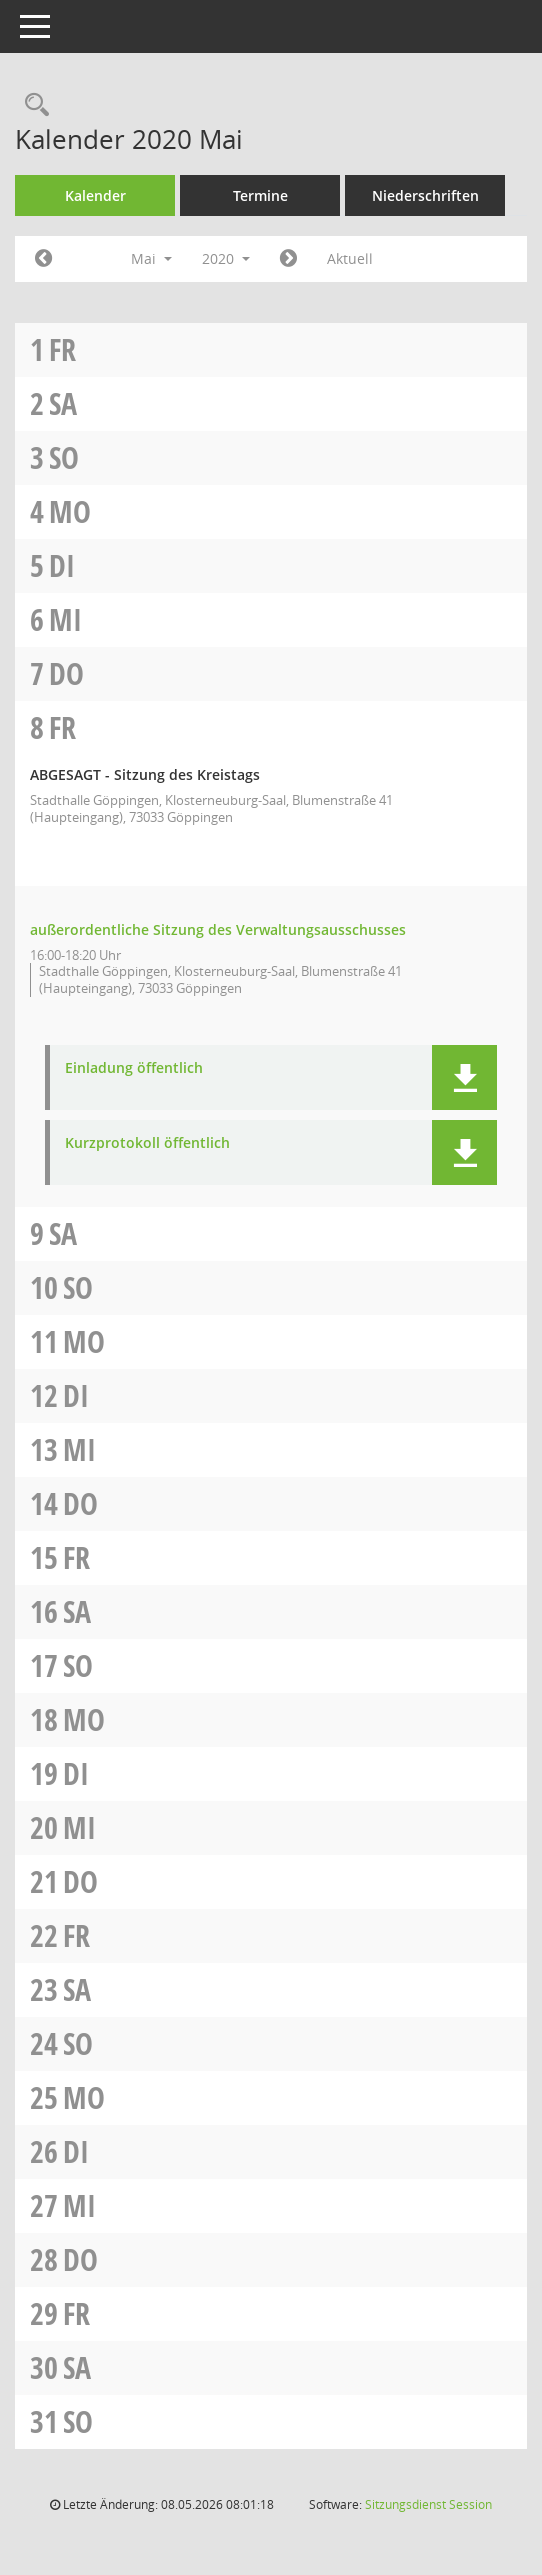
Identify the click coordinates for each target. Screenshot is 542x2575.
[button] (464, 1077)
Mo (70, 511)
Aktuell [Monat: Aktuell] (350, 258)
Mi (65, 619)
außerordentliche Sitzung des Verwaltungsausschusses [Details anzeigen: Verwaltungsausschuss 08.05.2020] (218, 929)
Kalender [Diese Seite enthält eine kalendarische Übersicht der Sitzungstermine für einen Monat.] (95, 195)
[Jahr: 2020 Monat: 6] (288, 259)
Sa (63, 403)
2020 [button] (226, 258)
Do (66, 673)
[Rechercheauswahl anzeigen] (32, 105)
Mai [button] (151, 258)
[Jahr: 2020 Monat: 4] (43, 259)
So (64, 457)
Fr (62, 349)
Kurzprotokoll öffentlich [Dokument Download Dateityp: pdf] (147, 1143)
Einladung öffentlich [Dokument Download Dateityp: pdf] (134, 1068)
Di (62, 565)
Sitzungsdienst (428, 2504)
